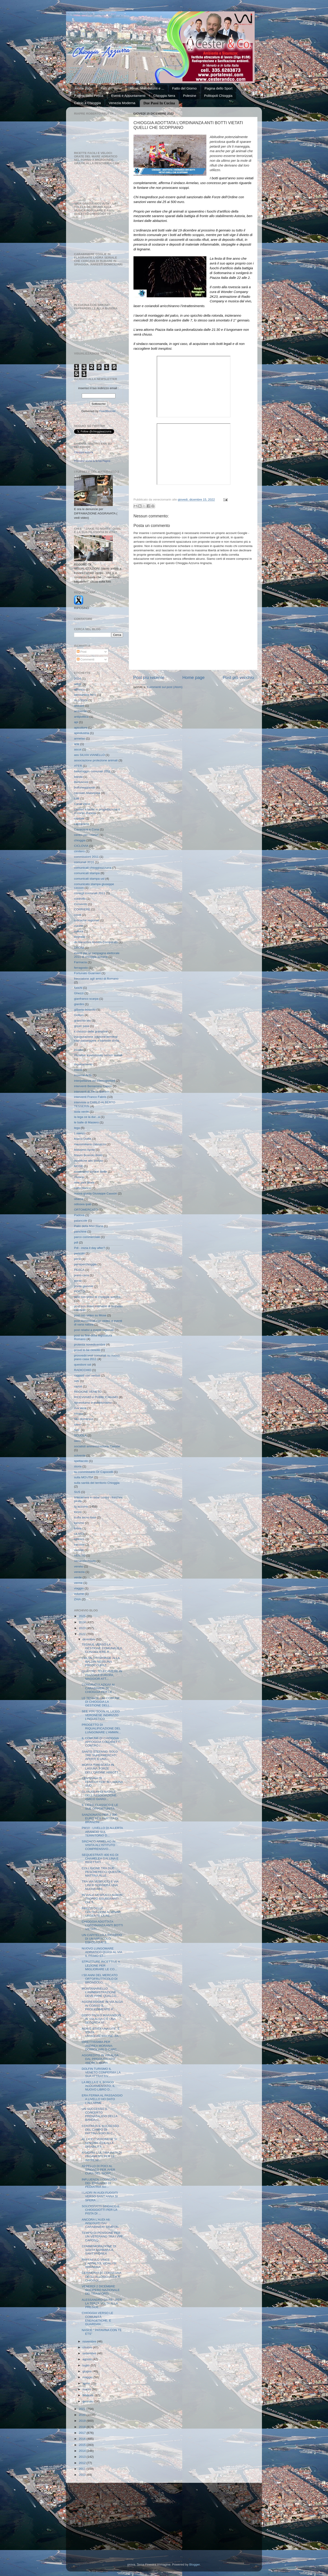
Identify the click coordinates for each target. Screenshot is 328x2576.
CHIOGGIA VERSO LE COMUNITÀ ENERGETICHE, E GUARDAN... (97, 2318)
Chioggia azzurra (83, 452)
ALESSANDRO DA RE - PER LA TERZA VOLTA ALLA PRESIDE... (102, 2303)
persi (77, 1259)
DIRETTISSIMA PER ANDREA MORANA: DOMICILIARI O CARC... (100, 2045)
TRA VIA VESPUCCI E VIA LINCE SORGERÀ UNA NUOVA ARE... (100, 1885)
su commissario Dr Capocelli (93, 1472)
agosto (87, 2359)
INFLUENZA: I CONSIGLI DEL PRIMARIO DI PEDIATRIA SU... (99, 2183)
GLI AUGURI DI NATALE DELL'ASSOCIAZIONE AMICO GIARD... (99, 1795)
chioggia (79, 840)
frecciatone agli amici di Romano (96, 978)
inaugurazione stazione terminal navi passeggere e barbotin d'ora (96, 1038)
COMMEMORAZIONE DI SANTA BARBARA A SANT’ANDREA (99, 2250)
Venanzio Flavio (85, 1561)
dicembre (89, 1639)
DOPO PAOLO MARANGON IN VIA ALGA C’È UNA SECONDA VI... (101, 2019)
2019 (83, 2420)
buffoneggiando (84, 787)
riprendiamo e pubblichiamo (93, 1402)
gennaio (88, 2401)
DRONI (79, 947)
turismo (79, 1523)
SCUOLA (80, 1435)
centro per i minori (86, 835)
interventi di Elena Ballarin (92, 1091)
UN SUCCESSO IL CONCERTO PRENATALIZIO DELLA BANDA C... (99, 2114)
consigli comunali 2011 (89, 893)
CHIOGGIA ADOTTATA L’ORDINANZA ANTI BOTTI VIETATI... (102, 1925)
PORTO (79, 1291)
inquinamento (83, 1064)
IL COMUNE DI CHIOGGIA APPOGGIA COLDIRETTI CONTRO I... (101, 1741)
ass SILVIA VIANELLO (89, 755)
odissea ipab (82, 1204)
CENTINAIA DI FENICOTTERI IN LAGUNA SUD (102, 1782)
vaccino (79, 1544)
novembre (89, 2341)
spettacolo (81, 1461)
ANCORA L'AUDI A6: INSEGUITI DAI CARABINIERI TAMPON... (101, 2223)
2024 (77, 678)
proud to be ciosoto (87, 1350)
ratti (76, 1381)
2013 (83, 2456)
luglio (86, 2365)
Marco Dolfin (82, 1138)
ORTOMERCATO (86, 1209)
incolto (78, 1049)
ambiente (80, 711)
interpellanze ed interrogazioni (94, 1080)
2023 (83, 1628)
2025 (83, 1616)
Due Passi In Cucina (159, 103)
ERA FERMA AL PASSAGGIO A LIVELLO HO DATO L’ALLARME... (102, 2099)
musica (79, 1177)
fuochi (78, 987)
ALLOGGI (80, 700)
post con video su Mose (90, 1315)
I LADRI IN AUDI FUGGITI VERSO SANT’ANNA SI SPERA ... (100, 2196)
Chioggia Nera (164, 96)
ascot (77, 749)
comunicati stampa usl (89, 878)
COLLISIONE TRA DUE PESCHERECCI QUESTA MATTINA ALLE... (101, 1872)
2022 (83, 1634)
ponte (78, 1280)
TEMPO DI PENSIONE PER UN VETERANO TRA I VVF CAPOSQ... (102, 2236)
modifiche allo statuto (88, 1160)
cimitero (79, 851)
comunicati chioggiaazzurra (92, 867)
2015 (83, 2445)
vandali (79, 1550)
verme (78, 1583)
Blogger (194, 2564)
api (76, 722)
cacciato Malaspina (87, 793)
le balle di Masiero (86, 1122)
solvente (79, 1455)
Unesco (79, 1539)
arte (76, 744)
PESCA (79, 1269)
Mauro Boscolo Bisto (88, 1155)
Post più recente (148, 677)
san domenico (83, 1419)
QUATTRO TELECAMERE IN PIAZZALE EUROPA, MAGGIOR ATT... (102, 1674)
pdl (76, 1242)
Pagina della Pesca (88, 96)
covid (77, 915)
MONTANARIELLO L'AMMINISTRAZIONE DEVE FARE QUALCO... (100, 1992)
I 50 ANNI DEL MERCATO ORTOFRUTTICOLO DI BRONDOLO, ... (100, 1978)
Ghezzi (79, 993)
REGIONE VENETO (88, 1391)
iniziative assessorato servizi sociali (98, 1055)
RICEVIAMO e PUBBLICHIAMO (96, 1397)
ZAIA (77, 1599)
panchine (80, 1231)
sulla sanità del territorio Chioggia (97, 1482)
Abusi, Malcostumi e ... (147, 88)
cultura (78, 931)
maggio (87, 2377)
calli (76, 798)
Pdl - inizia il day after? (89, 1248)
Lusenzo (80, 1133)
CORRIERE (82, 909)
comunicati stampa (87, 873)
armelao (79, 738)
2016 (83, 2438)
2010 (83, 2474)
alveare (79, 705)
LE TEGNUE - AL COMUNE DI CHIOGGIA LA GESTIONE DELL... (101, 1701)
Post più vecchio (238, 677)
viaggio (79, 1588)
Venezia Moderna (122, 103)
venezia (79, 1572)
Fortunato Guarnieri (87, 973)
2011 (83, 2469)
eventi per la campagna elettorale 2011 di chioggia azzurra (97, 954)
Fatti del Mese (111, 88)
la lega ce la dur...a (87, 1117)
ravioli (78, 1386)
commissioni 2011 (86, 856)
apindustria (81, 733)
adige (78, 684)
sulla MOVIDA (83, 1477)
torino (78, 1512)
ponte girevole (83, 1286)
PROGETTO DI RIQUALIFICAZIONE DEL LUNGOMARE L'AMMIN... (101, 1728)
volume (79, 1593)
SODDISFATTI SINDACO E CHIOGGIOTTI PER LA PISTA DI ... (101, 2209)
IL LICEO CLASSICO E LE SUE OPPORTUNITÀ (100, 1806)
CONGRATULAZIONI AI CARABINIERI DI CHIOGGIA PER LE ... (99, 1688)
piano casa (81, 1275)
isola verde (81, 1111)
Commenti (85, 659)
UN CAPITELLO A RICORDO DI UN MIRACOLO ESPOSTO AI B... (102, 1938)
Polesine (189, 96)
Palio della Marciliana (88, 1226)
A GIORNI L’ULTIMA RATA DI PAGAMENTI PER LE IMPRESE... (102, 2156)
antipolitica (81, 716)
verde (78, 1577)
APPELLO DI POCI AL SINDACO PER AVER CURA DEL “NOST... (98, 2169)
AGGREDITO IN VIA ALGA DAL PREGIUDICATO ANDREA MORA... (100, 2059)
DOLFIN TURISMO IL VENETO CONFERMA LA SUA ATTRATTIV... (101, 2072)
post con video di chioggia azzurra (97, 1297)
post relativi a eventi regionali (94, 1330)
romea (78, 1413)
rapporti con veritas (87, 1375)
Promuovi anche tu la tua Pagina (92, 461)
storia (78, 1466)
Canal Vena (82, 804)
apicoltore (80, 727)
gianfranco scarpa (86, 998)
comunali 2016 (84, 862)
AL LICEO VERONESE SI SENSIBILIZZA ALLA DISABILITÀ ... (99, 2142)
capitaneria (81, 824)
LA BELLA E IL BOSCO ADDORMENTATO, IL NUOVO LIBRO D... (98, 2085)
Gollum (79, 1015)
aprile (86, 2383)
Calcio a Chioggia (87, 103)
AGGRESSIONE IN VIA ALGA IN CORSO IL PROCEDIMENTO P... (102, 2005)
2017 (83, 2433)
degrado (79, 936)
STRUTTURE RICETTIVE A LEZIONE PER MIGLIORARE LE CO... (101, 1965)
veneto (78, 1566)
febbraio (88, 2395)
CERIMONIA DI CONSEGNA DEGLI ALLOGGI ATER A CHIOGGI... (101, 2276)
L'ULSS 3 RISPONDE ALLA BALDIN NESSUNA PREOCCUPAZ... (101, 1661)
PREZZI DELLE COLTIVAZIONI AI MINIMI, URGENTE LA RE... (101, 1912)
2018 (83, 2427)
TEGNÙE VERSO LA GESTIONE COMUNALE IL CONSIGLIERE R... (102, 1648)
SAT (77, 1430)
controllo (80, 898)
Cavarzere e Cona (86, 829)
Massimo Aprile (84, 1149)
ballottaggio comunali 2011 (92, 771)
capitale (79, 818)
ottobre (87, 2347)
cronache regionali (86, 920)
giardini (79, 1004)
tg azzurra (81, 1506)
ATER (78, 766)
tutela (78, 1528)
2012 (83, 2463)
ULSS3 (79, 1534)
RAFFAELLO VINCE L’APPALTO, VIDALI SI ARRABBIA (99, 2263)
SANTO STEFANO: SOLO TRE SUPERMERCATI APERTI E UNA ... (100, 1755)
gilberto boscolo (85, 1009)
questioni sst (82, 1364)
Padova (79, 1215)
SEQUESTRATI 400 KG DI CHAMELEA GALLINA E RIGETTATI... (100, 1858)
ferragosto (81, 967)
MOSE (78, 1166)
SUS (77, 1492)
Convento (80, 904)
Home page (84, 88)
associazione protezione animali (96, 760)
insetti (78, 1069)
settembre (89, 2353)
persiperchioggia (85, 1264)
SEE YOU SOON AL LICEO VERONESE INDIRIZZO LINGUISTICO (101, 1715)
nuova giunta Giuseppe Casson (95, 1193)
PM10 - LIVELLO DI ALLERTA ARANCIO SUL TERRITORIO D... (102, 1831)
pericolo (79, 1253)
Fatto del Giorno (184, 88)
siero (77, 1441)
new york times (84, 1182)
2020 (83, 2415)
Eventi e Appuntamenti (128, 96)
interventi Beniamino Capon (93, 1086)
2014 (83, 2451)
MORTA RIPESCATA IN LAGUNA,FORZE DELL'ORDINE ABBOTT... (101, 1768)
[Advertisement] (164, 2517)
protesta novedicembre (89, 1344)
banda (78, 776)
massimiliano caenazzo (90, 1144)
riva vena (80, 1408)
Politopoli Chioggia (218, 96)
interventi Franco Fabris (90, 1097)
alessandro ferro (85, 694)
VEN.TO (79, 1555)
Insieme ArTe (83, 1075)
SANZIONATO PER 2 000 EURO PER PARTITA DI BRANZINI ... (100, 1818)
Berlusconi (81, 782)
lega (77, 1128)
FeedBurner (107, 411)
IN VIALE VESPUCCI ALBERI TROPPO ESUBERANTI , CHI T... (102, 1898)
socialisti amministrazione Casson (97, 1446)
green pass (81, 1026)
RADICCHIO (82, 1370)
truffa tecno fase (85, 1517)
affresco (79, 689)
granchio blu (82, 1020)
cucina (78, 925)
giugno (87, 2371)
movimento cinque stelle (90, 1171)
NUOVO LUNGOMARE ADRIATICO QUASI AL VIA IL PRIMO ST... (102, 1952)
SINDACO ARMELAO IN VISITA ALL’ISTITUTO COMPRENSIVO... (98, 1845)
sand (77, 1424)
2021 (83, 2409)
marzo (87, 2389)
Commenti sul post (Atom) (164, 687)
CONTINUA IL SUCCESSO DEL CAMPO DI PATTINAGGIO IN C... (100, 2129)
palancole (80, 1220)
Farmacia (80, 962)
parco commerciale (87, 1237)
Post (82, 651)
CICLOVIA (81, 846)
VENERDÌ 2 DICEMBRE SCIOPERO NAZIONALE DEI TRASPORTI (101, 2290)
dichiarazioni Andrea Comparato (96, 942)
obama (78, 1199)
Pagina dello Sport (219, 88)
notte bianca (82, 1188)
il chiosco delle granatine (91, 1031)
